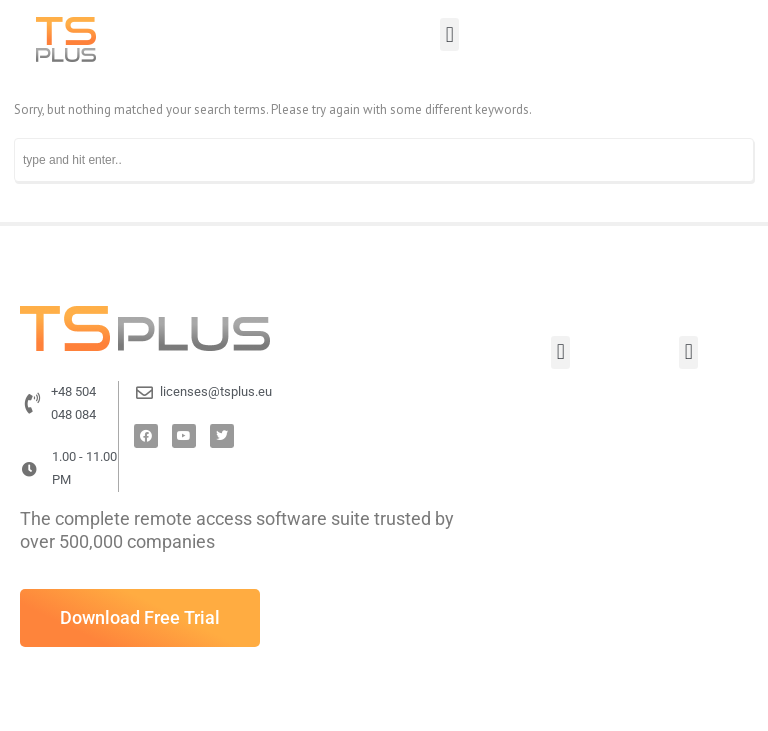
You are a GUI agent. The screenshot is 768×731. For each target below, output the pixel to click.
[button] (449, 34)
